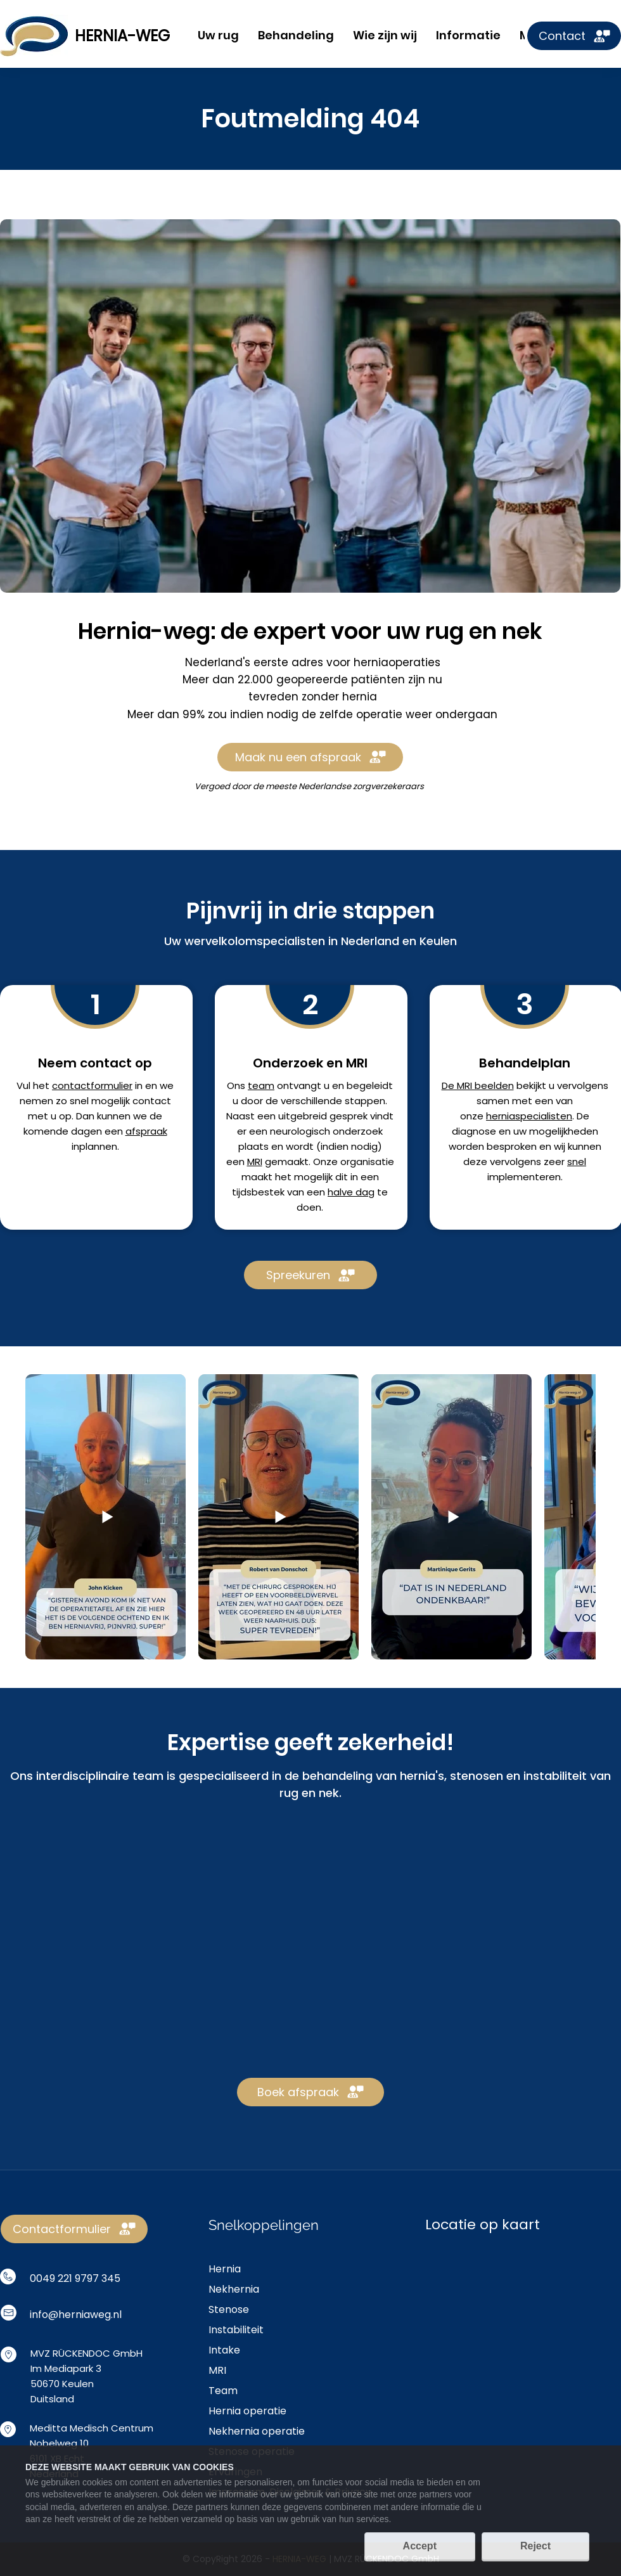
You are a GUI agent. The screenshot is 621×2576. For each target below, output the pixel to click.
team (261, 1085)
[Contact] (574, 36)
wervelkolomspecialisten (254, 941)
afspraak (146, 1131)
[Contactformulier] (74, 2229)
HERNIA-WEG (122, 35)
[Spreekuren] (310, 1275)
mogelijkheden (563, 1131)
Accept (420, 2546)
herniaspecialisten (529, 1116)
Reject (535, 2546)
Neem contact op (95, 1063)
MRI (254, 1161)
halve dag (351, 1192)
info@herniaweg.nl (76, 2314)
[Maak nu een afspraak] (310, 757)
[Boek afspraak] (310, 2092)
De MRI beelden (478, 1085)
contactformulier (92, 1085)
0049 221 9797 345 (75, 2278)
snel (576, 1161)
